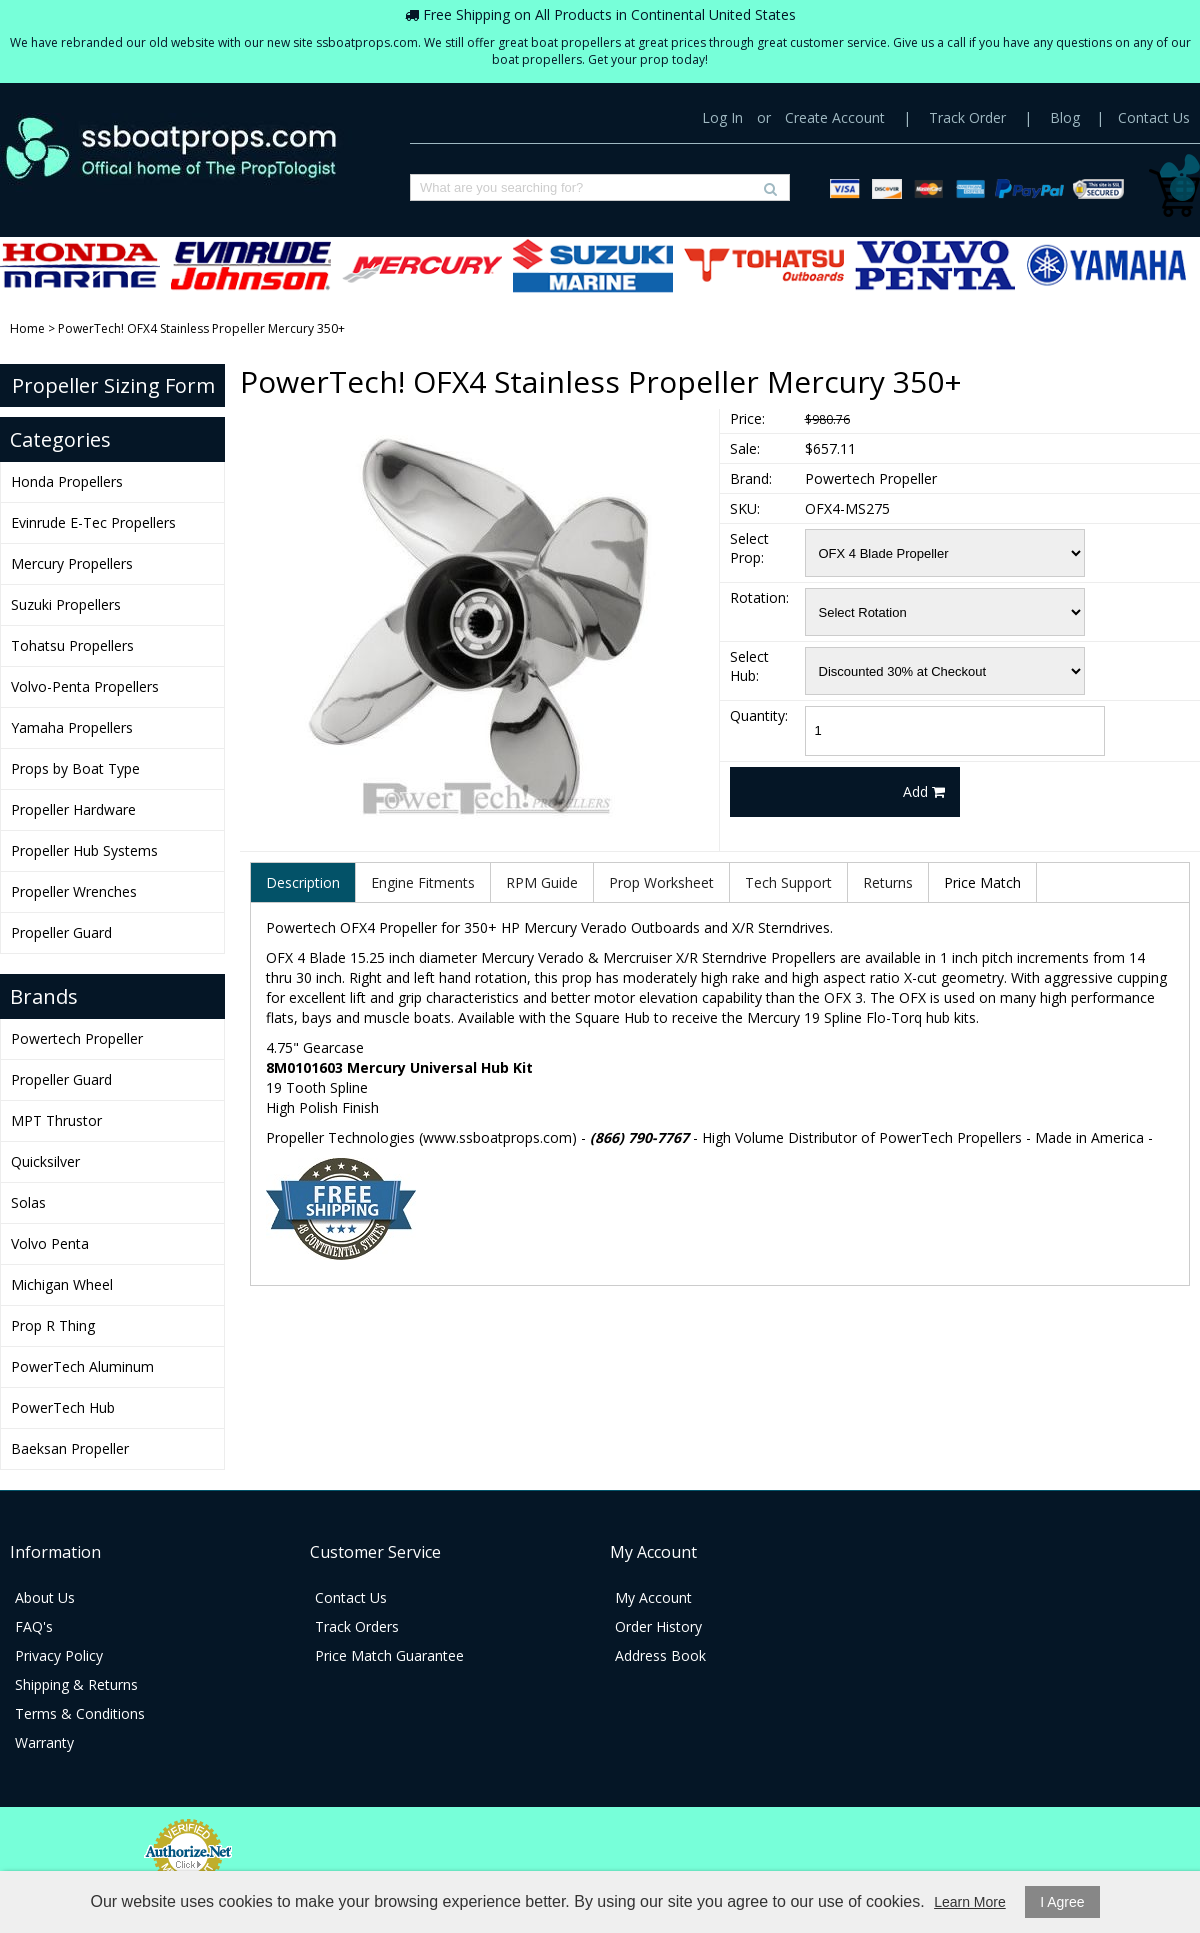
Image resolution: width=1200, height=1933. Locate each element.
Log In (722, 117)
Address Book (660, 1655)
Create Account (835, 117)
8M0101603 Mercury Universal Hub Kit (399, 1067)
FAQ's (34, 1626)
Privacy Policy (59, 1655)
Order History (658, 1626)
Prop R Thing (53, 1325)
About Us (45, 1597)
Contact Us (1154, 117)
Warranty (44, 1742)
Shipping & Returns (76, 1684)
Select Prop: (749, 548)
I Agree (1062, 1902)
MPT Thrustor (56, 1120)
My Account (653, 1597)
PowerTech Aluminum (82, 1366)
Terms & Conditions (80, 1713)
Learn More (970, 1902)
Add (924, 791)
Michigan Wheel (62, 1284)
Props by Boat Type (75, 768)
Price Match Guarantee (389, 1655)
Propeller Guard (61, 932)
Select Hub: (749, 666)
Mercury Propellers (422, 265)
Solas (28, 1202)
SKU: (745, 508)
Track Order (967, 117)
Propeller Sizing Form (113, 385)
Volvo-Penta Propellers (935, 265)
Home (27, 328)
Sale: (745, 448)
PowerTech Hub (63, 1407)
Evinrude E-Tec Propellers (251, 265)
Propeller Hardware (73, 809)
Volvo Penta (50, 1243)
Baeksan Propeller (70, 1448)
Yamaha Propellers (1106, 265)
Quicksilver (45, 1161)
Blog (1065, 117)
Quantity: (759, 715)
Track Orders (357, 1626)
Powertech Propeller (77, 1038)
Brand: (751, 478)
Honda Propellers (80, 265)
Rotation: (759, 597)
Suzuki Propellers (593, 265)
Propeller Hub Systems (84, 850)
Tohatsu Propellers (764, 265)
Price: (747, 418)
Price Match (982, 882)
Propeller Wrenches (74, 891)
